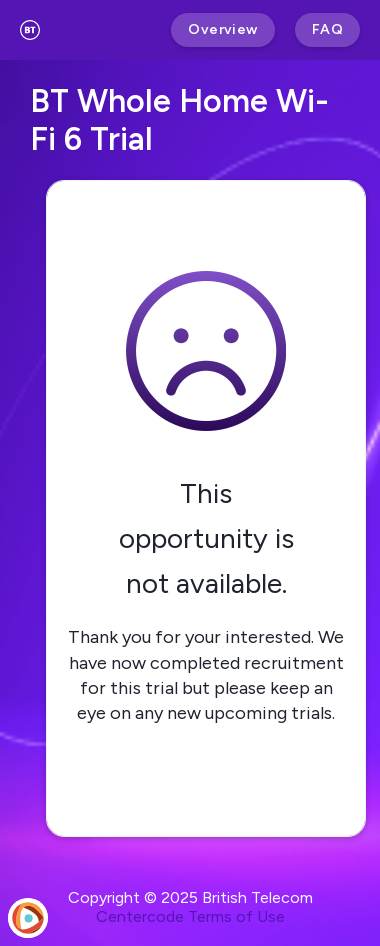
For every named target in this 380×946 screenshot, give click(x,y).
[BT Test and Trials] (30, 30)
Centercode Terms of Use (190, 916)
